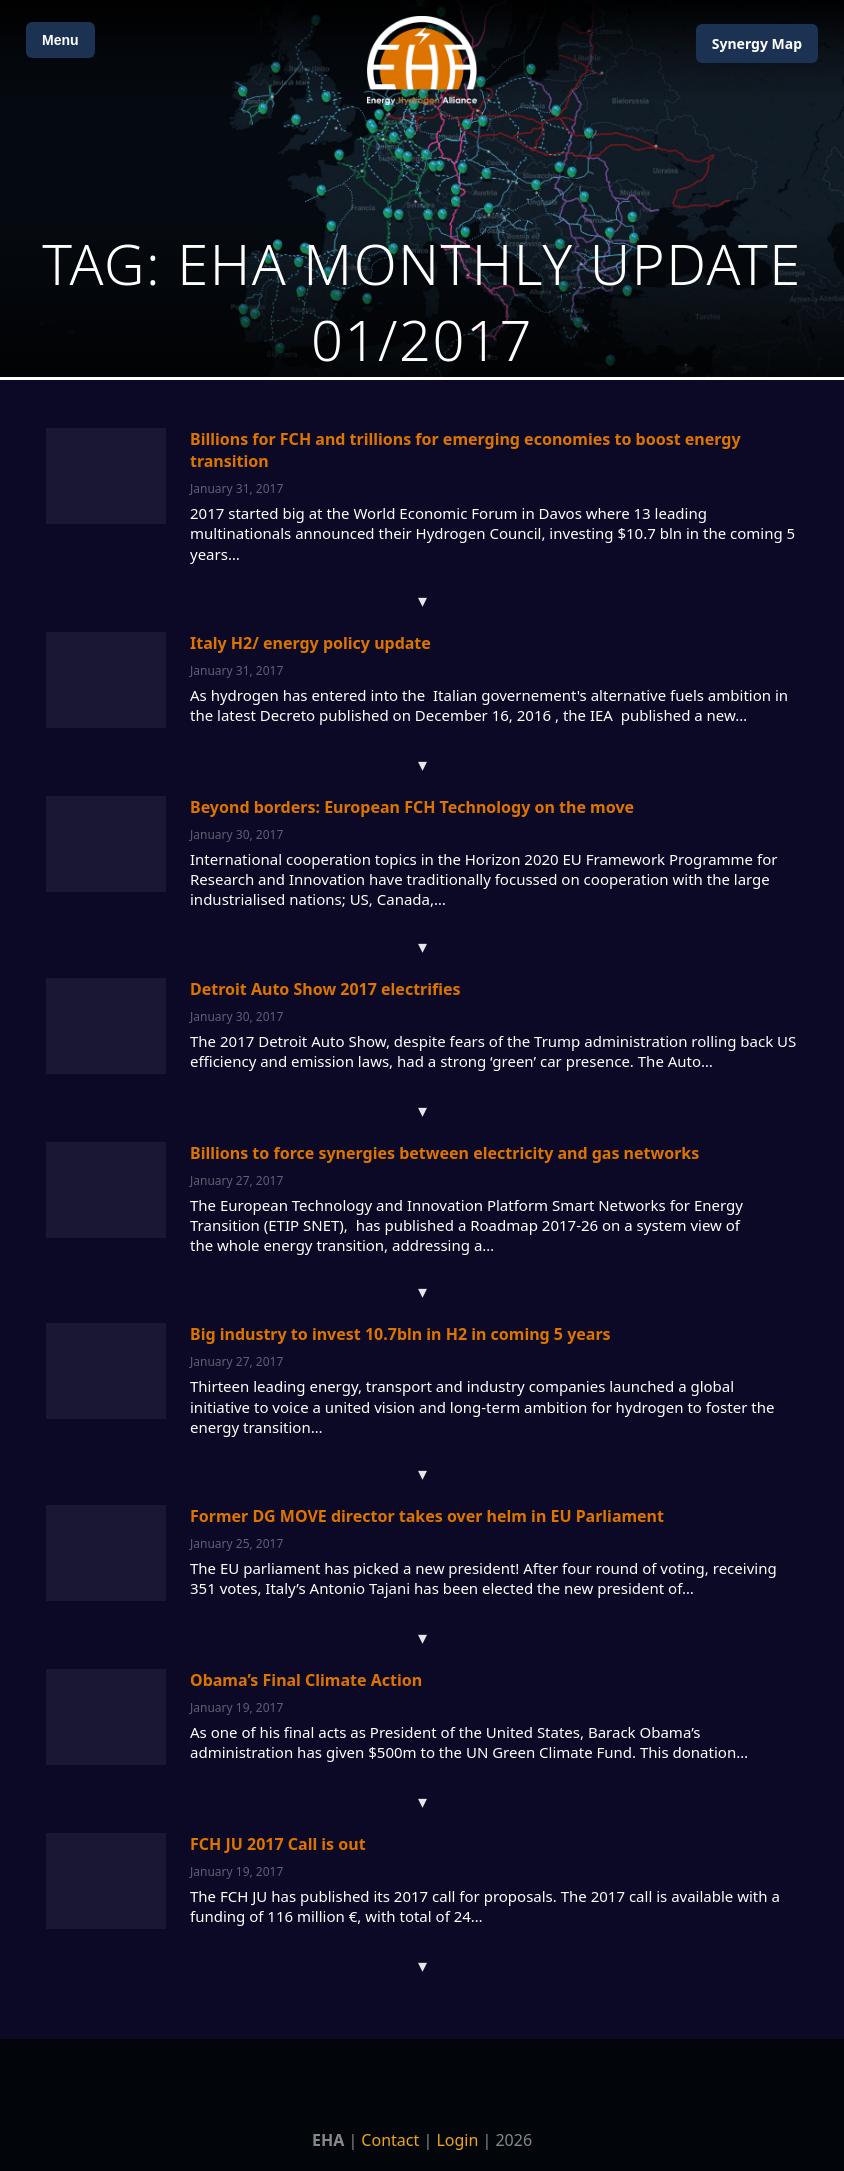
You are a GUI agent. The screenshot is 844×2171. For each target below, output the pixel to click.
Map (757, 43)
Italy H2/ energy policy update (310, 643)
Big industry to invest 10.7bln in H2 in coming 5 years (400, 1334)
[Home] (422, 60)
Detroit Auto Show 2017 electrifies (325, 989)
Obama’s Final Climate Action (306, 1680)
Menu (60, 40)
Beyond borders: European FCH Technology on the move (412, 807)
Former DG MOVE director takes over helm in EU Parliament (427, 1516)
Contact (390, 2140)
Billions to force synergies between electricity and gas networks (444, 1153)
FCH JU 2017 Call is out (278, 1844)
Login (457, 2140)
